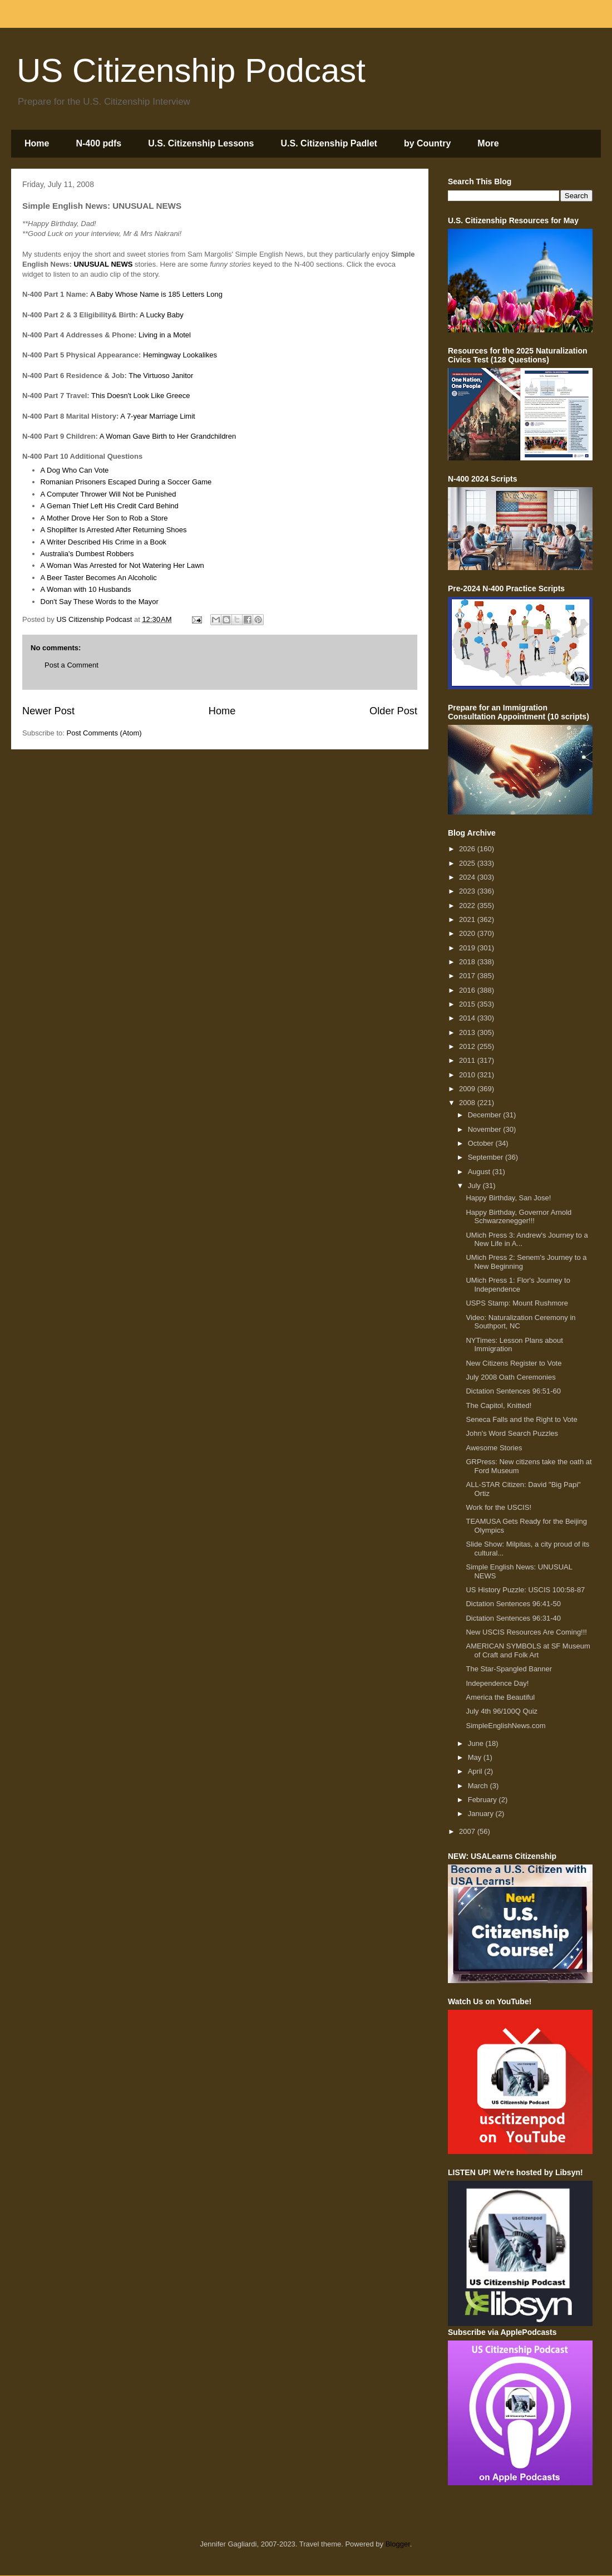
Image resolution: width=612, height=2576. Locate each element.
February (483, 1799)
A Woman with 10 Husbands (86, 589)
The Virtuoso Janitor (161, 375)
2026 (468, 849)
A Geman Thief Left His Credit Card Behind (110, 506)
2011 (468, 1060)
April (476, 1771)
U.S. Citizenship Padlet (329, 143)
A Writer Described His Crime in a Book (104, 542)
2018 (468, 962)
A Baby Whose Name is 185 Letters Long (156, 294)
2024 (468, 877)
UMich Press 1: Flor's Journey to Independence (518, 1284)
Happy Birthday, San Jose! (508, 1198)
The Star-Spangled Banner (509, 1669)
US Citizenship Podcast (191, 70)
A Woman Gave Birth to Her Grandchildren (168, 436)
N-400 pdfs (98, 143)
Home (36, 143)
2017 (468, 975)
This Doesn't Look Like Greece (140, 395)
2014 (468, 1018)
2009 (468, 1089)
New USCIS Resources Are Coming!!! (526, 1632)
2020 (468, 933)
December (486, 1115)
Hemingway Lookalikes (180, 355)
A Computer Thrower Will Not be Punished (108, 494)
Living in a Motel (165, 335)
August (480, 1171)
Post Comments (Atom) (104, 733)
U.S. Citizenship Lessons (201, 143)
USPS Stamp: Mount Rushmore (517, 1303)
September (486, 1157)
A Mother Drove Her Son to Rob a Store (104, 518)
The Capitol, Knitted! (498, 1405)
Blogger (398, 2544)
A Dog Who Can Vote (75, 470)
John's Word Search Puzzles (512, 1433)
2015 (468, 1004)
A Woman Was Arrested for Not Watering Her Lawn (122, 565)
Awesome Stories (494, 1448)
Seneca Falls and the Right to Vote (521, 1419)
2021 (468, 919)
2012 (468, 1046)
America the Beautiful (500, 1697)
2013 (468, 1032)
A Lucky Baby (162, 315)
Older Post (393, 711)
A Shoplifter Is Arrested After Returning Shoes (114, 530)
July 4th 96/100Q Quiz (501, 1711)
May (475, 1757)
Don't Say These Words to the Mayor (100, 601)
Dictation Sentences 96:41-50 (513, 1603)
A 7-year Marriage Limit (157, 416)
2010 (468, 1075)
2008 (468, 1102)
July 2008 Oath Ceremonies (510, 1377)
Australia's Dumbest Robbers (87, 553)
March (479, 1786)
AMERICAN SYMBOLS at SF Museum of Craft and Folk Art (528, 1650)
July (475, 1185)
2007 (468, 1831)
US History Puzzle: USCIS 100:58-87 (525, 1590)
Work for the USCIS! (498, 1507)
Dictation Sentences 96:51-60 (513, 1391)
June (477, 1743)
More (488, 143)
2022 (468, 905)
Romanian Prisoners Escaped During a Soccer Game (126, 482)
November (486, 1129)
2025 (468, 863)
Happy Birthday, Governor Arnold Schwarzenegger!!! (518, 1216)
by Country (427, 143)
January (482, 1813)
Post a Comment (71, 665)
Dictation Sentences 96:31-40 (513, 1618)
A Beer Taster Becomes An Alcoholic (99, 577)
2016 (468, 990)
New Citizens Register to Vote (513, 1363)
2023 (468, 891)
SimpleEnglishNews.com (505, 1725)
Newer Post (48, 711)
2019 (468, 948)
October (482, 1143)
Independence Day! (497, 1683)
